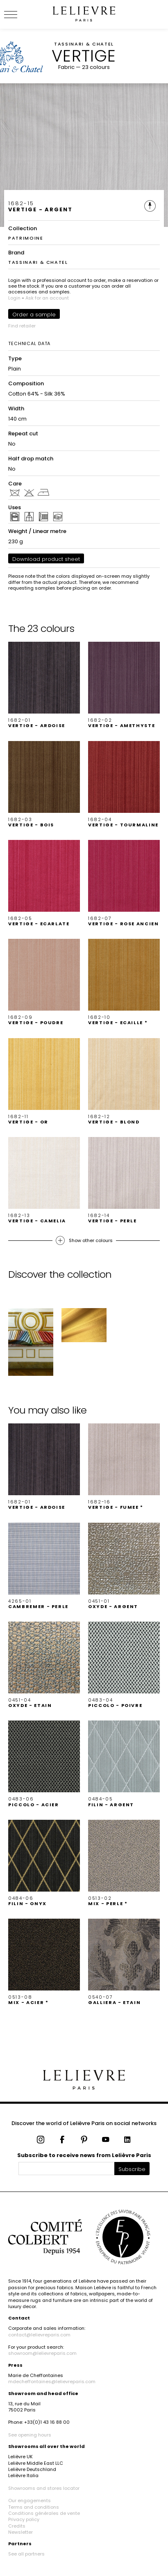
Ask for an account (47, 298)
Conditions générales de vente (44, 2513)
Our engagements (29, 2500)
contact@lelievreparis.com (39, 2334)
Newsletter (20, 2532)
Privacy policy (23, 2519)
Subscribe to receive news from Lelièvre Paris (84, 2155)
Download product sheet (46, 559)
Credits (16, 2526)
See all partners (26, 2554)
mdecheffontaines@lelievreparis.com (51, 2381)
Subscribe (131, 2169)
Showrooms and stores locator (43, 2488)
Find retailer (22, 326)
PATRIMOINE (25, 238)
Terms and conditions (33, 2507)
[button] (44, 685)
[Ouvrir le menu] (20, 14)
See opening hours (29, 2435)
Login (14, 298)
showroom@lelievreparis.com (42, 2353)
